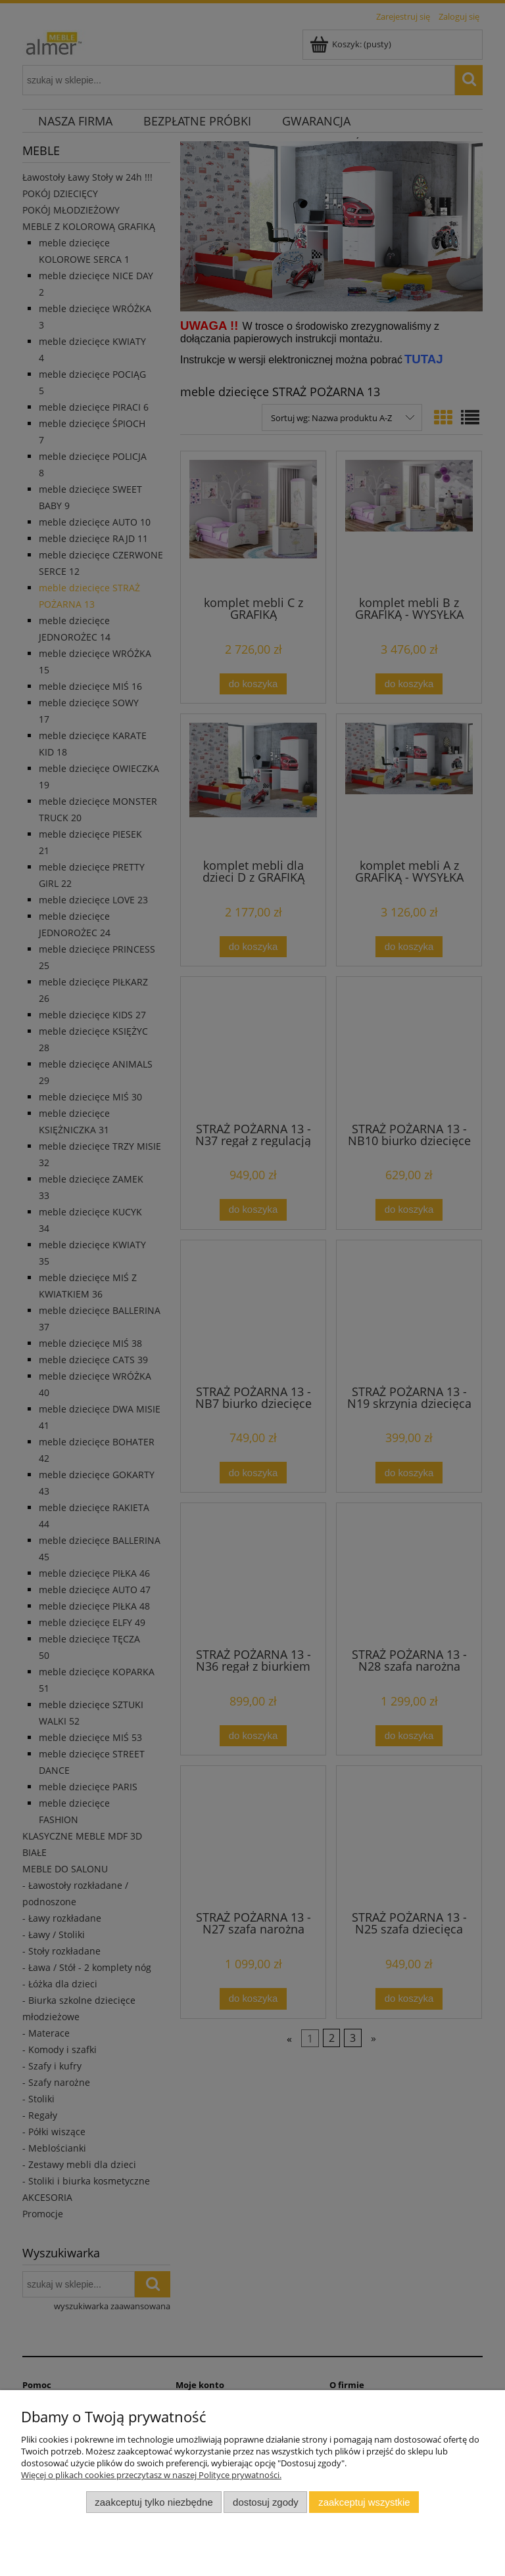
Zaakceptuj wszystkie (364, 2502)
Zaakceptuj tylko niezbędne (153, 2502)
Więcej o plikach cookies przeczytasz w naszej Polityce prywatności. (151, 2475)
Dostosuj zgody (266, 2502)
